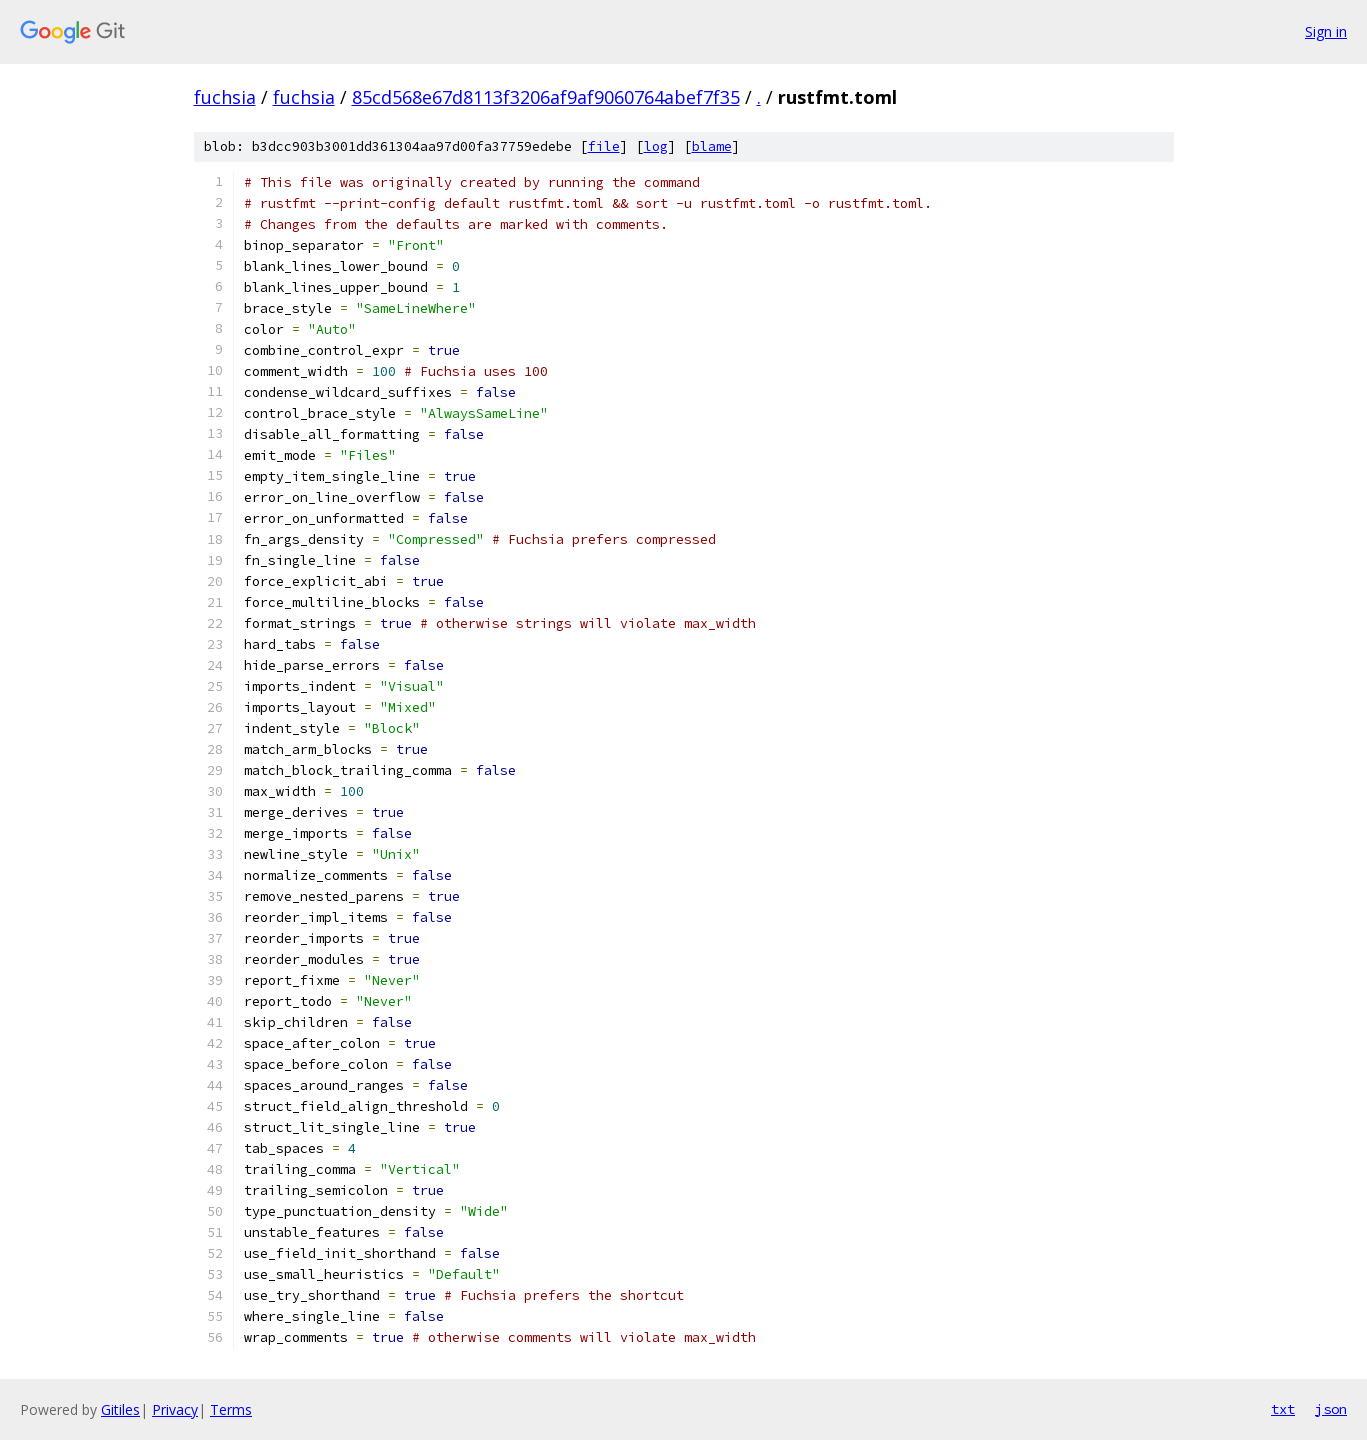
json (1331, 1409)
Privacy (175, 1409)
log (656, 146)
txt (1283, 1409)
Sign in (1326, 31)
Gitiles (120, 1409)
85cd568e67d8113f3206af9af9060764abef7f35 (546, 97)
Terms (231, 1409)
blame (712, 146)
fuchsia (225, 97)
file (604, 146)
